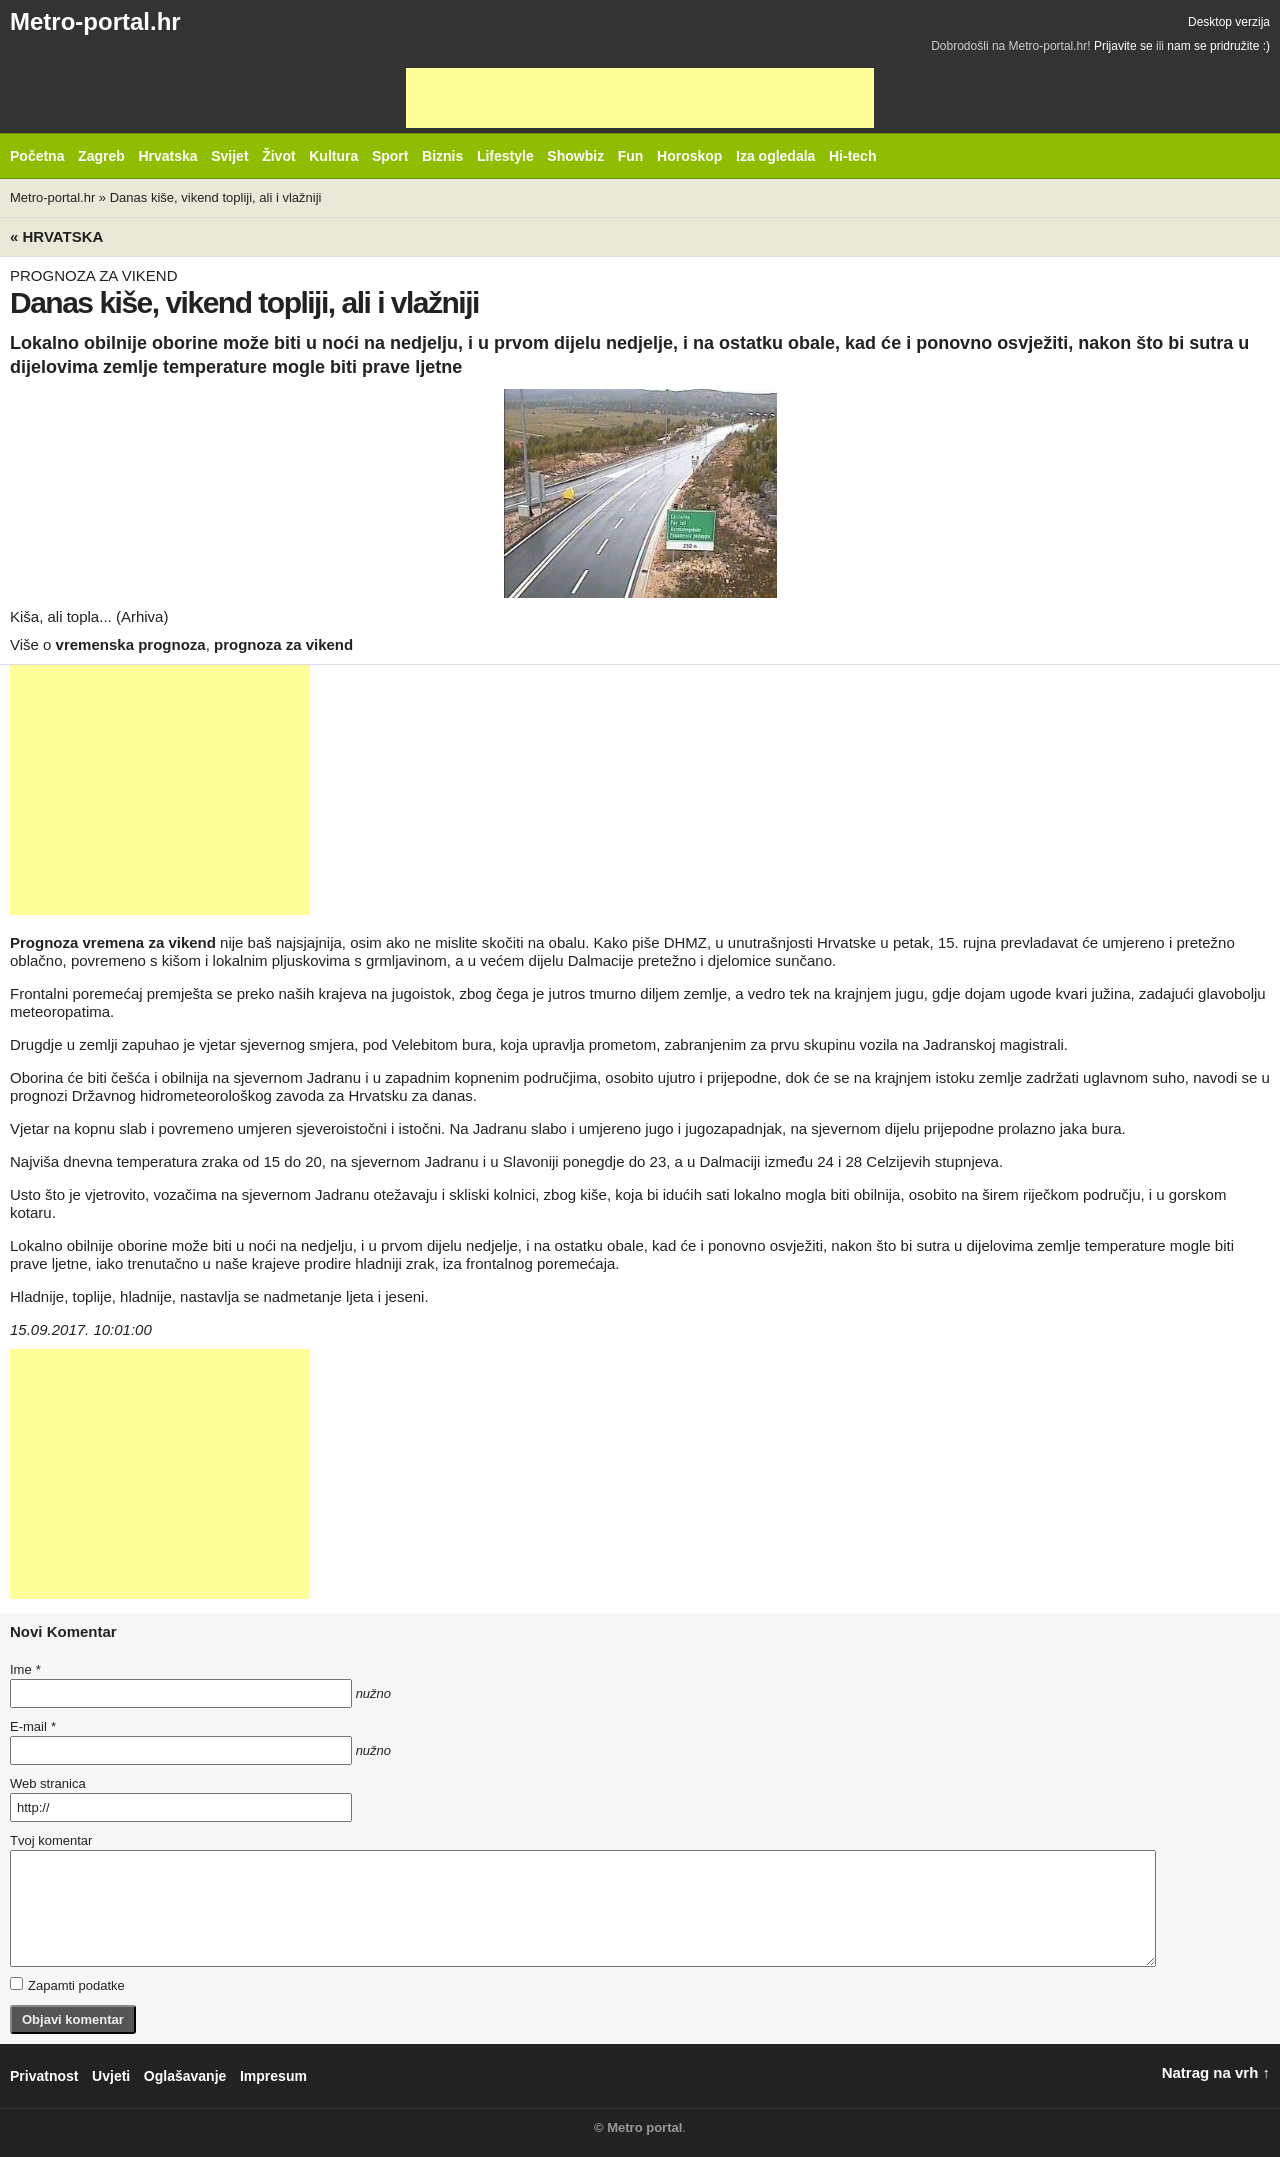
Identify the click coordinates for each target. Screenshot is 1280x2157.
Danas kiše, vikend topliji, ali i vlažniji (216, 197)
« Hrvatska (56, 236)
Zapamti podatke (67, 1985)
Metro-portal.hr (95, 21)
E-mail (33, 1726)
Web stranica (48, 1783)
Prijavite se (1123, 46)
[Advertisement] (640, 98)
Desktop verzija (1229, 22)
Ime (25, 1669)
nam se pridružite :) (1218, 46)
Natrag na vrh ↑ (1216, 2072)
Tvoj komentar (51, 1840)
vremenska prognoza (131, 644)
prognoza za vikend (283, 644)
